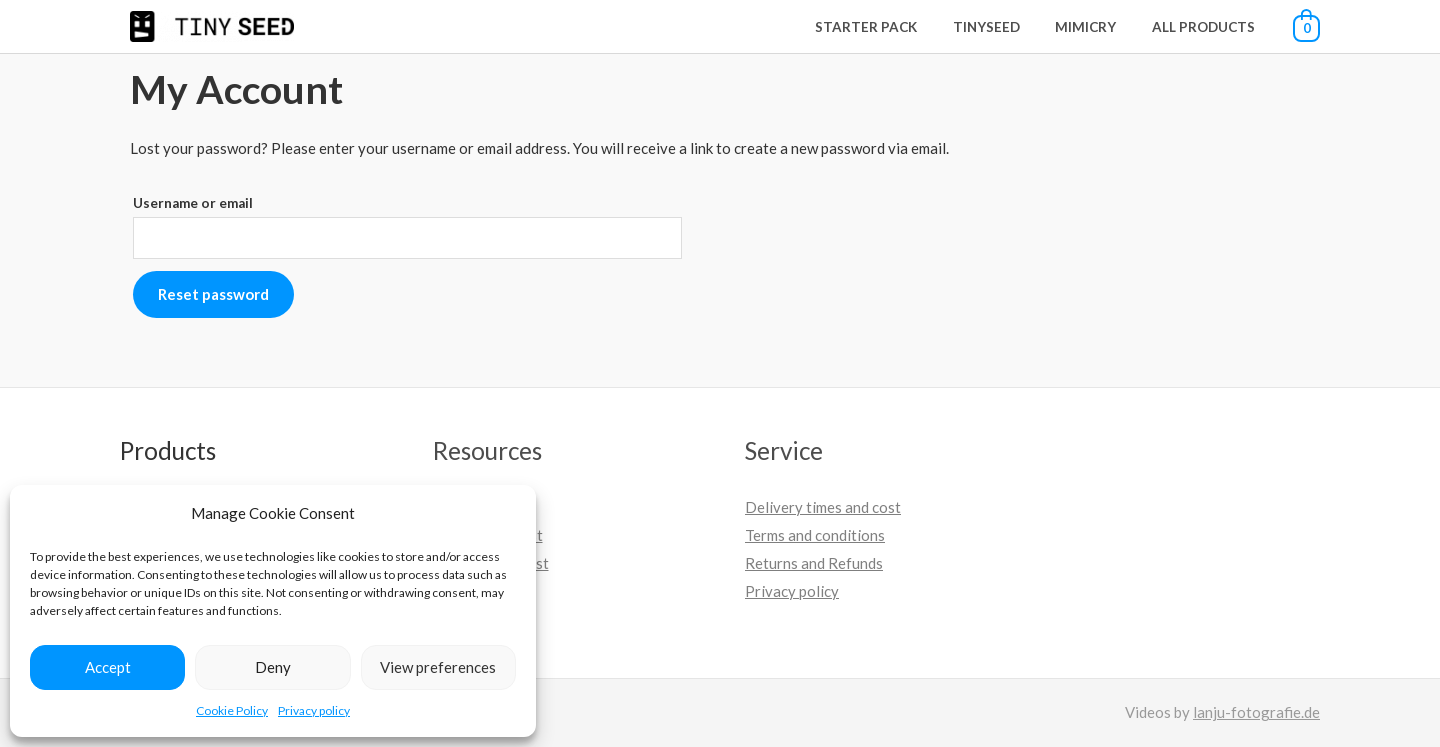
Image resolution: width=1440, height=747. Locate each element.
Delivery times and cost (823, 507)
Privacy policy (314, 710)
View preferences (438, 667)
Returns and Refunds (814, 563)
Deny (273, 667)
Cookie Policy (232, 710)
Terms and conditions (815, 535)
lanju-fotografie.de (1256, 712)
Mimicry (1098, 27)
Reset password (213, 294)
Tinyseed (1007, 27)
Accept (108, 667)
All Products (1207, 27)
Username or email (193, 203)
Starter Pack (896, 27)
